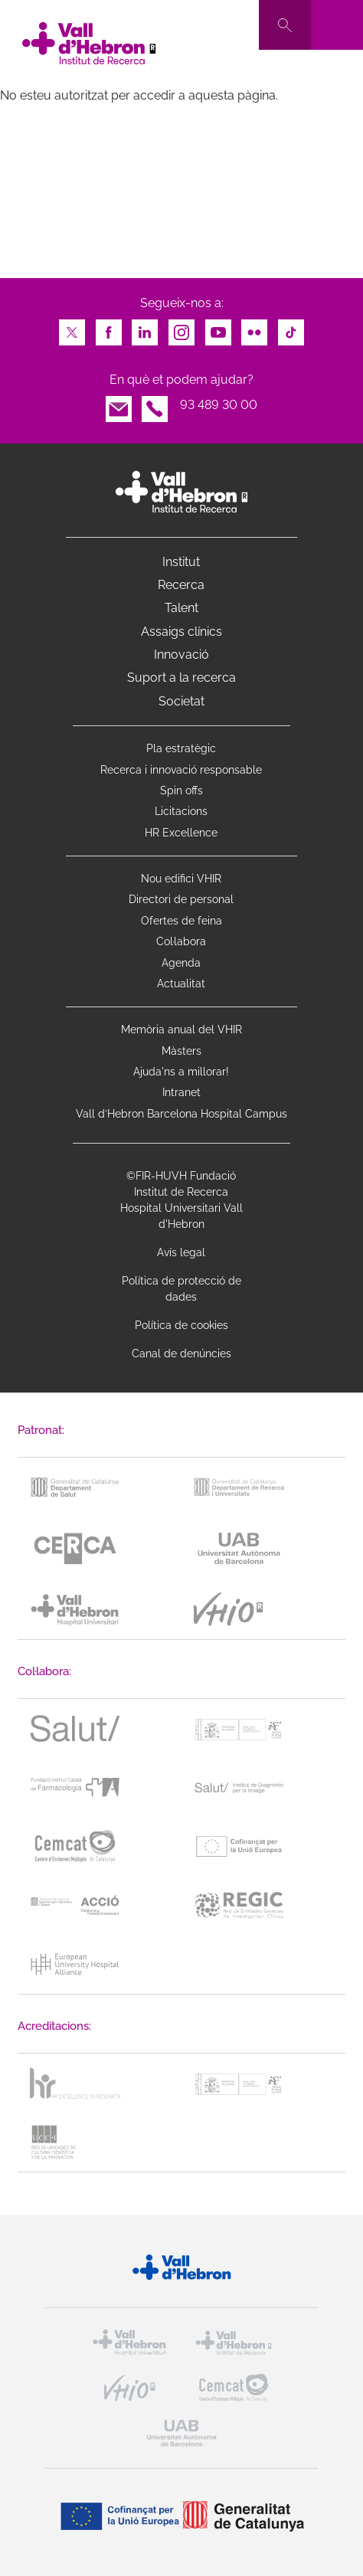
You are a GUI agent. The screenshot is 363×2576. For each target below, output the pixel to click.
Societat (181, 701)
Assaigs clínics (181, 631)
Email (119, 405)
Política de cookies (181, 1325)
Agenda (181, 963)
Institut (181, 562)
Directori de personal (181, 899)
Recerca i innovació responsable (181, 770)
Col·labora (181, 941)
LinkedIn (145, 328)
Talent (181, 608)
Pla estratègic (181, 748)
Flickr (254, 328)
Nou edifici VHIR (181, 878)
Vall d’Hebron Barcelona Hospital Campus (181, 1114)
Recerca (181, 585)
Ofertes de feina (181, 921)
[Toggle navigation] (337, 25)
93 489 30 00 (218, 405)
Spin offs (181, 790)
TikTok (291, 328)
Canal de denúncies (181, 1353)
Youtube (218, 328)
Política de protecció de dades (181, 1289)
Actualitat (181, 983)
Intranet (181, 1092)
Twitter (72, 328)
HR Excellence (181, 832)
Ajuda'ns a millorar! (181, 1071)
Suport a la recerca (181, 677)
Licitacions (181, 811)
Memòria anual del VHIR (181, 1029)
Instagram (181, 328)
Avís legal (181, 1252)
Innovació (181, 654)
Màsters (181, 1051)
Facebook (109, 328)
